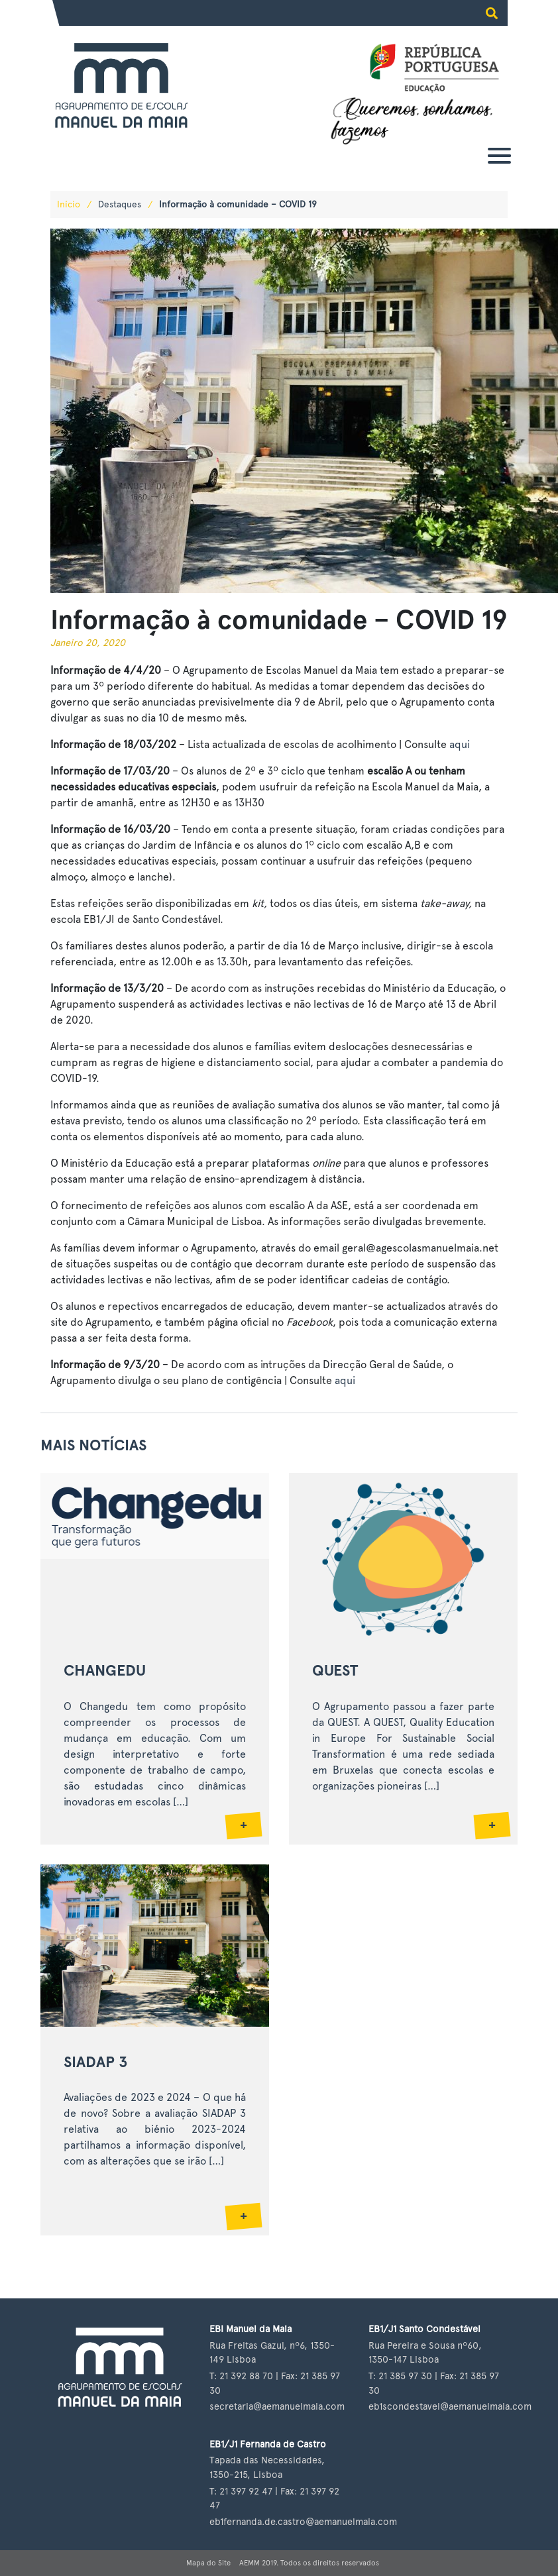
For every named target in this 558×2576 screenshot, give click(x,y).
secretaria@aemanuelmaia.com (277, 2406)
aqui (459, 744)
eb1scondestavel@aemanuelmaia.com (449, 2406)
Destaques (119, 204)
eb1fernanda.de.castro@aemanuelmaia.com (303, 2521)
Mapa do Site (208, 2562)
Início (68, 204)
